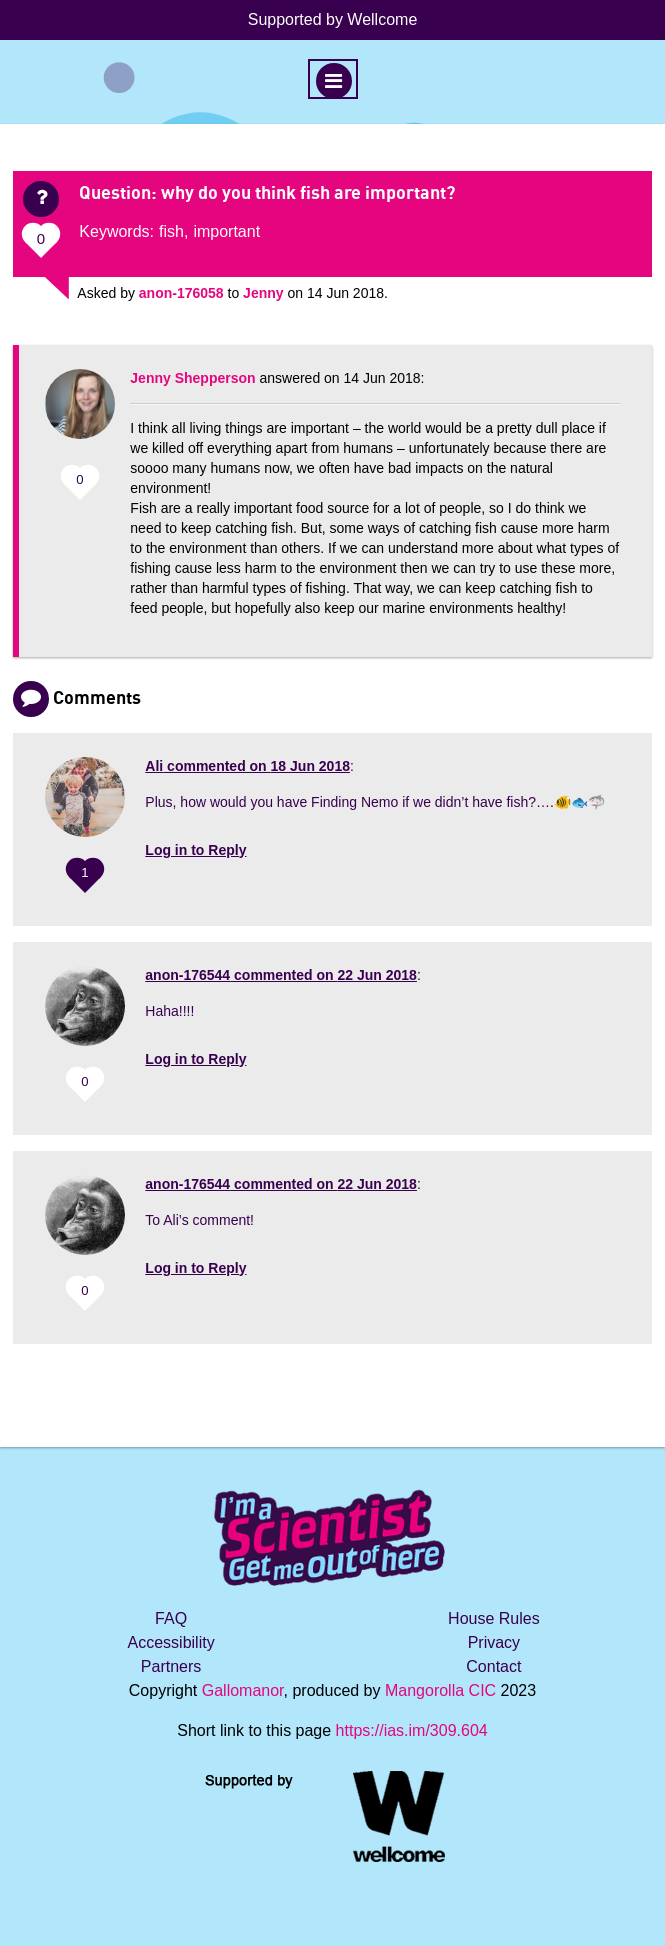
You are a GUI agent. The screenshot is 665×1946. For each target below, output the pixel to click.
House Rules (494, 1618)
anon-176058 (181, 293)
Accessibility (171, 1642)
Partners (171, 1666)
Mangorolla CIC (440, 1690)
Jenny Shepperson (192, 378)
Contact (493, 1666)
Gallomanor (243, 1690)
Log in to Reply (195, 850)
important (226, 231)
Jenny (263, 293)
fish (171, 231)
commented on (247, 766)
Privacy (494, 1642)
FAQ (171, 1618)
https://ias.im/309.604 (412, 1730)
